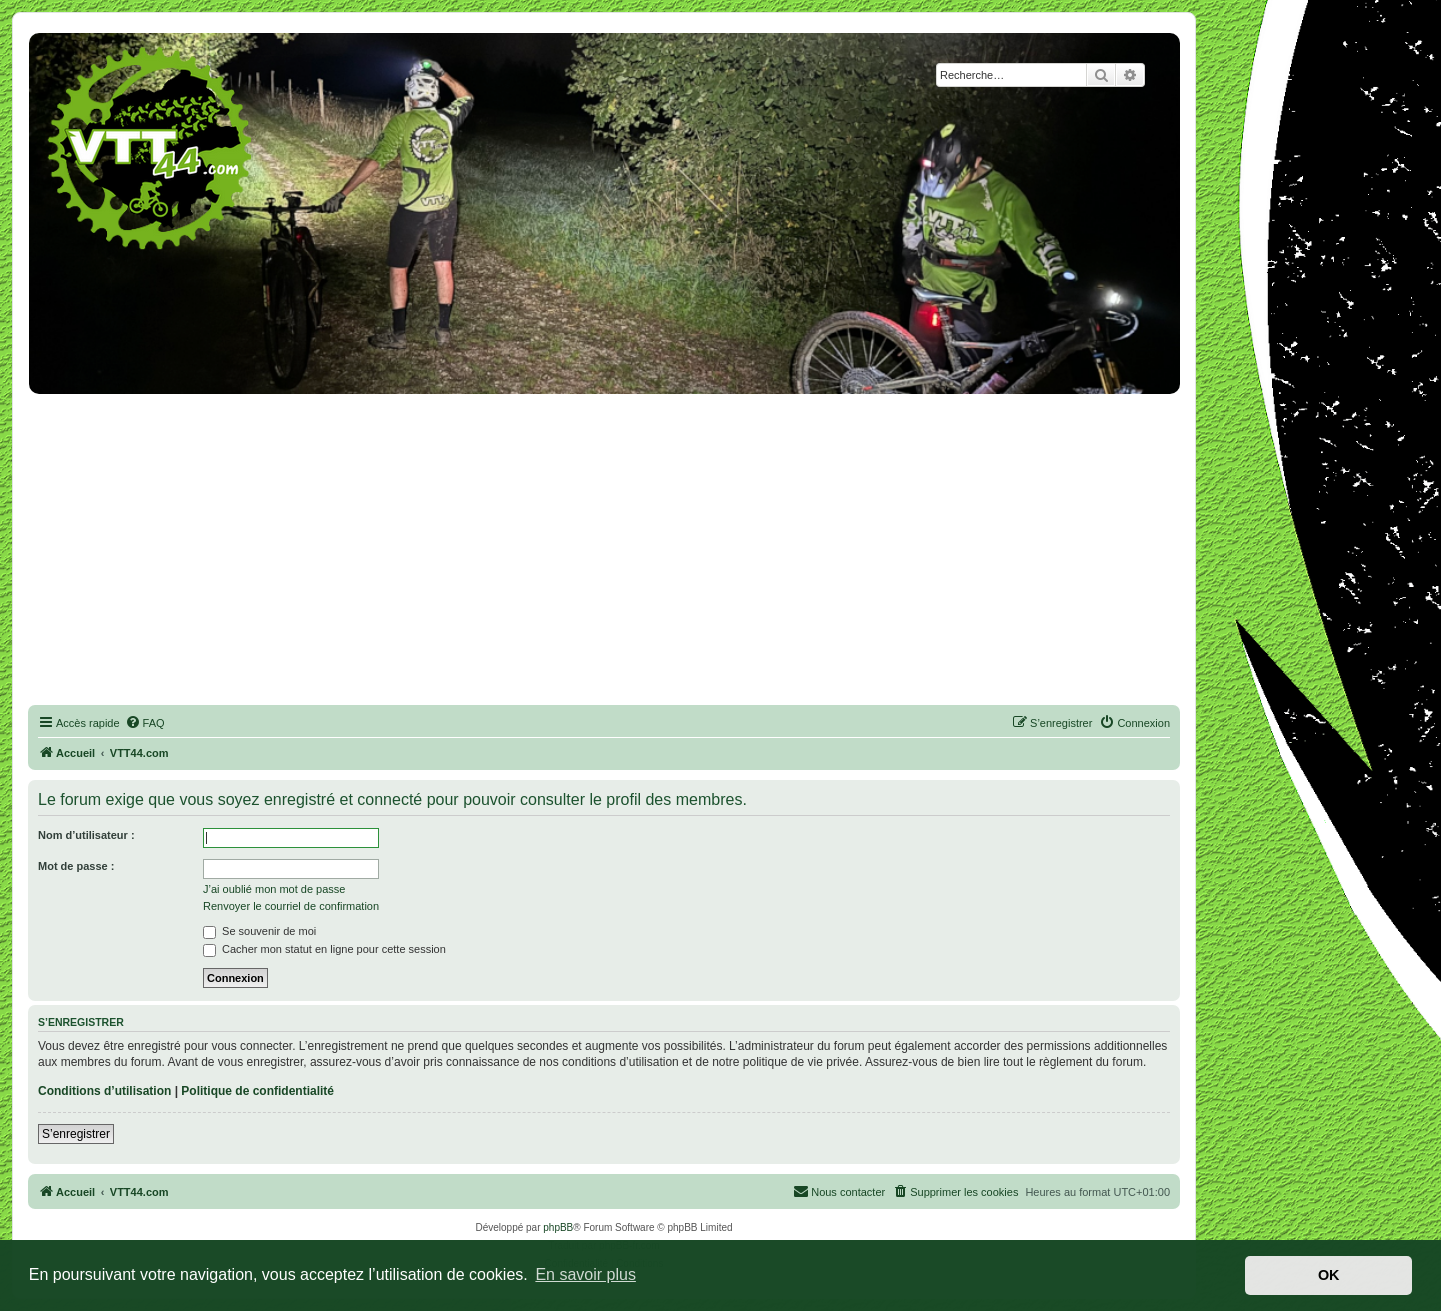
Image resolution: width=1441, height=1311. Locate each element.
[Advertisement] (604, 546)
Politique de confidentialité (257, 1091)
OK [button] (1329, 1275)
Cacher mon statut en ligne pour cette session (324, 949)
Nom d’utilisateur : (86, 835)
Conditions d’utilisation (104, 1091)
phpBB (558, 1227)
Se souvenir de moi (259, 931)
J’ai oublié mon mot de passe (274, 889)
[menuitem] (145, 723)
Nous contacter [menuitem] (839, 1191)
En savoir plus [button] (585, 1274)
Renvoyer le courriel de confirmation (291, 906)
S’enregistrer (76, 1134)
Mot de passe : (76, 866)
